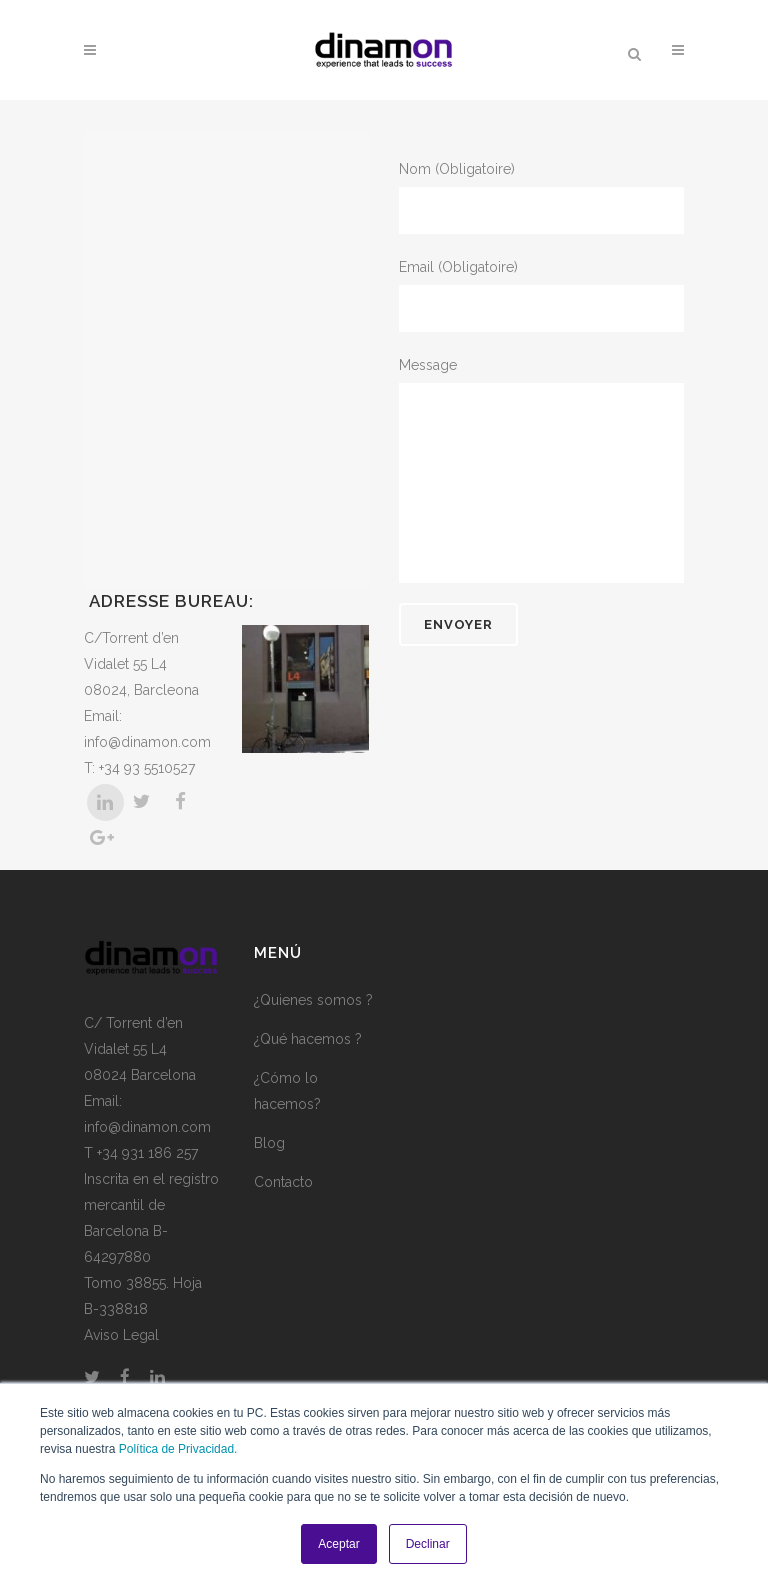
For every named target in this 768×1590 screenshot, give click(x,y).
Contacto (283, 1182)
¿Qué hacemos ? (308, 1039)
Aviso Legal (121, 1335)
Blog (269, 1143)
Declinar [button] (428, 1544)
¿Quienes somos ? (313, 1000)
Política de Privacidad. (178, 1449)
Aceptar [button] (338, 1544)
